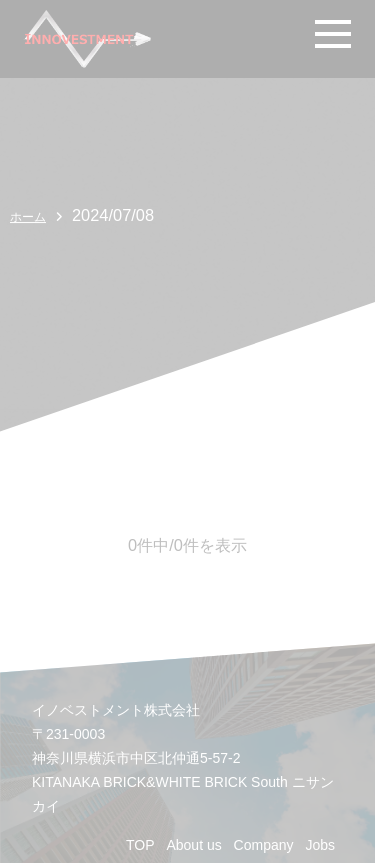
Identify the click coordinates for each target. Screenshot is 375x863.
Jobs (320, 845)
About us (193, 845)
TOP (140, 845)
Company (264, 845)
